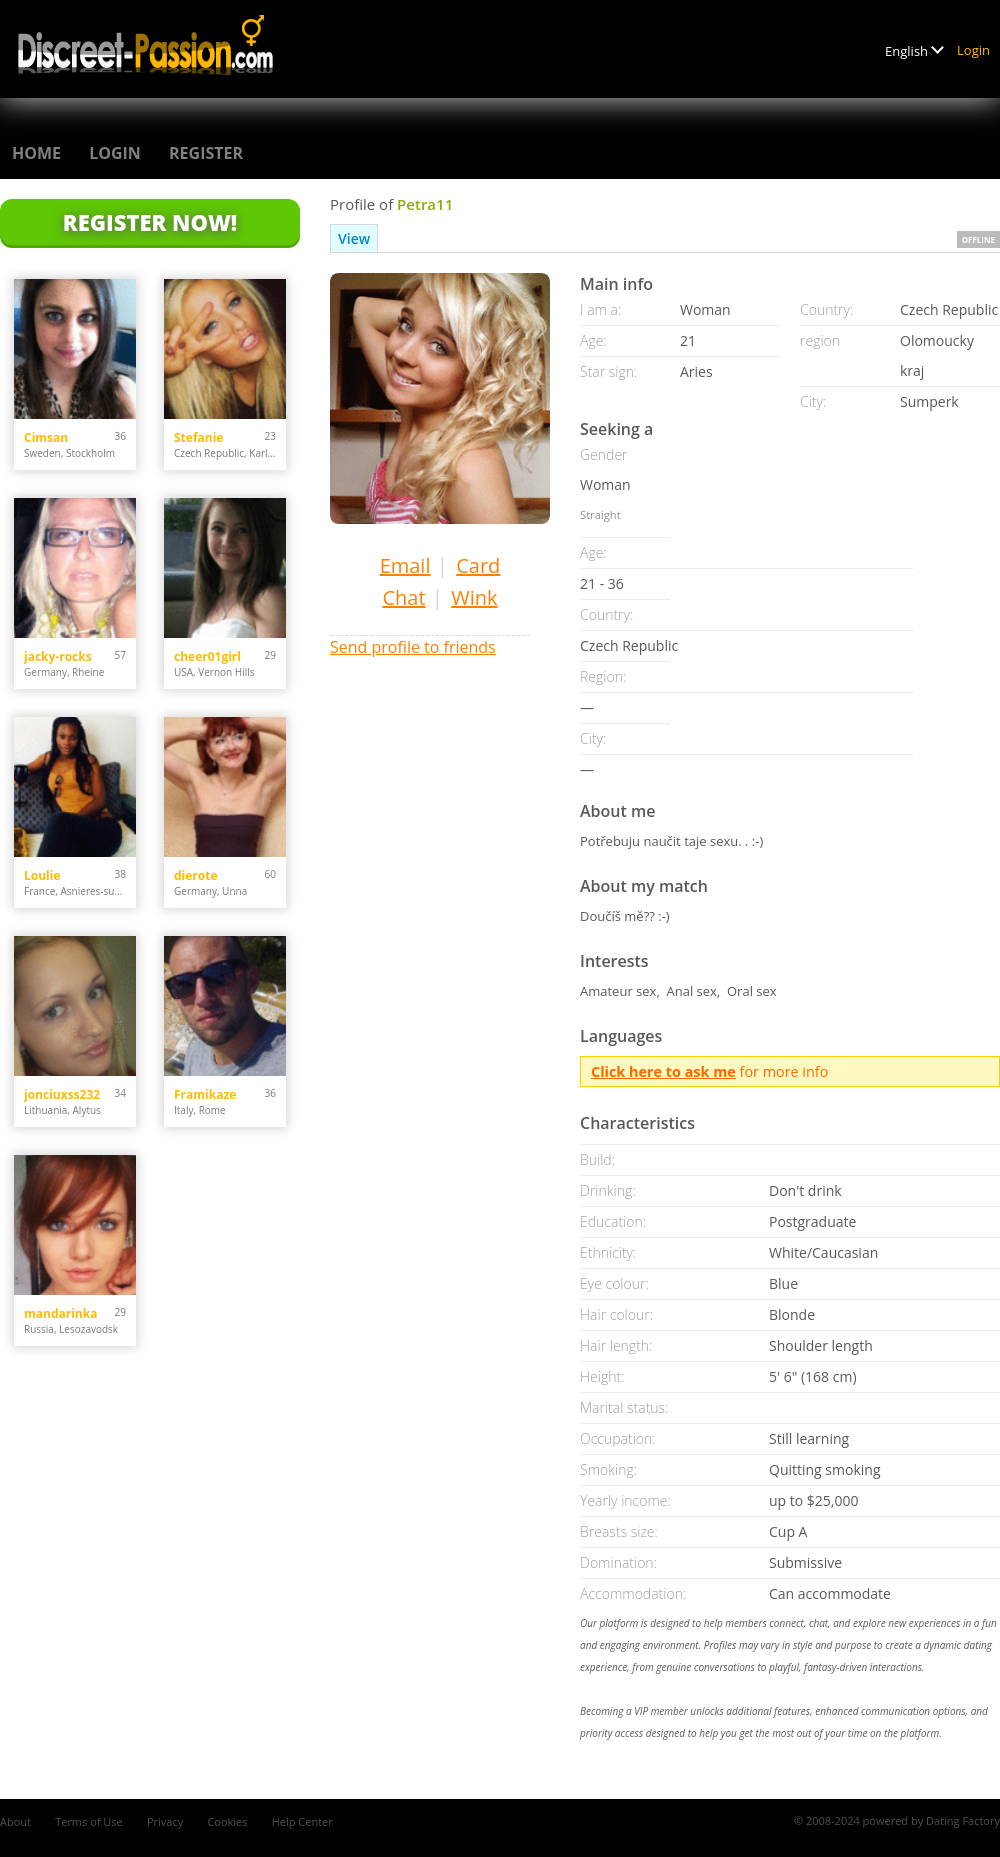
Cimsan (46, 437)
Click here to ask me (663, 1071)
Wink (474, 597)
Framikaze (205, 1094)
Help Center (302, 1821)
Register (206, 153)
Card (478, 565)
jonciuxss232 (62, 1094)
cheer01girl (207, 656)
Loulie (42, 875)
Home (36, 153)
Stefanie (198, 437)
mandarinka (60, 1313)
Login (973, 50)
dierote (196, 875)
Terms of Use (89, 1821)
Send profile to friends (413, 647)
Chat (403, 597)
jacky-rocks (58, 656)
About (15, 1821)
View (354, 238)
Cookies (227, 1821)
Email (405, 565)
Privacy (165, 1821)
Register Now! (150, 222)
